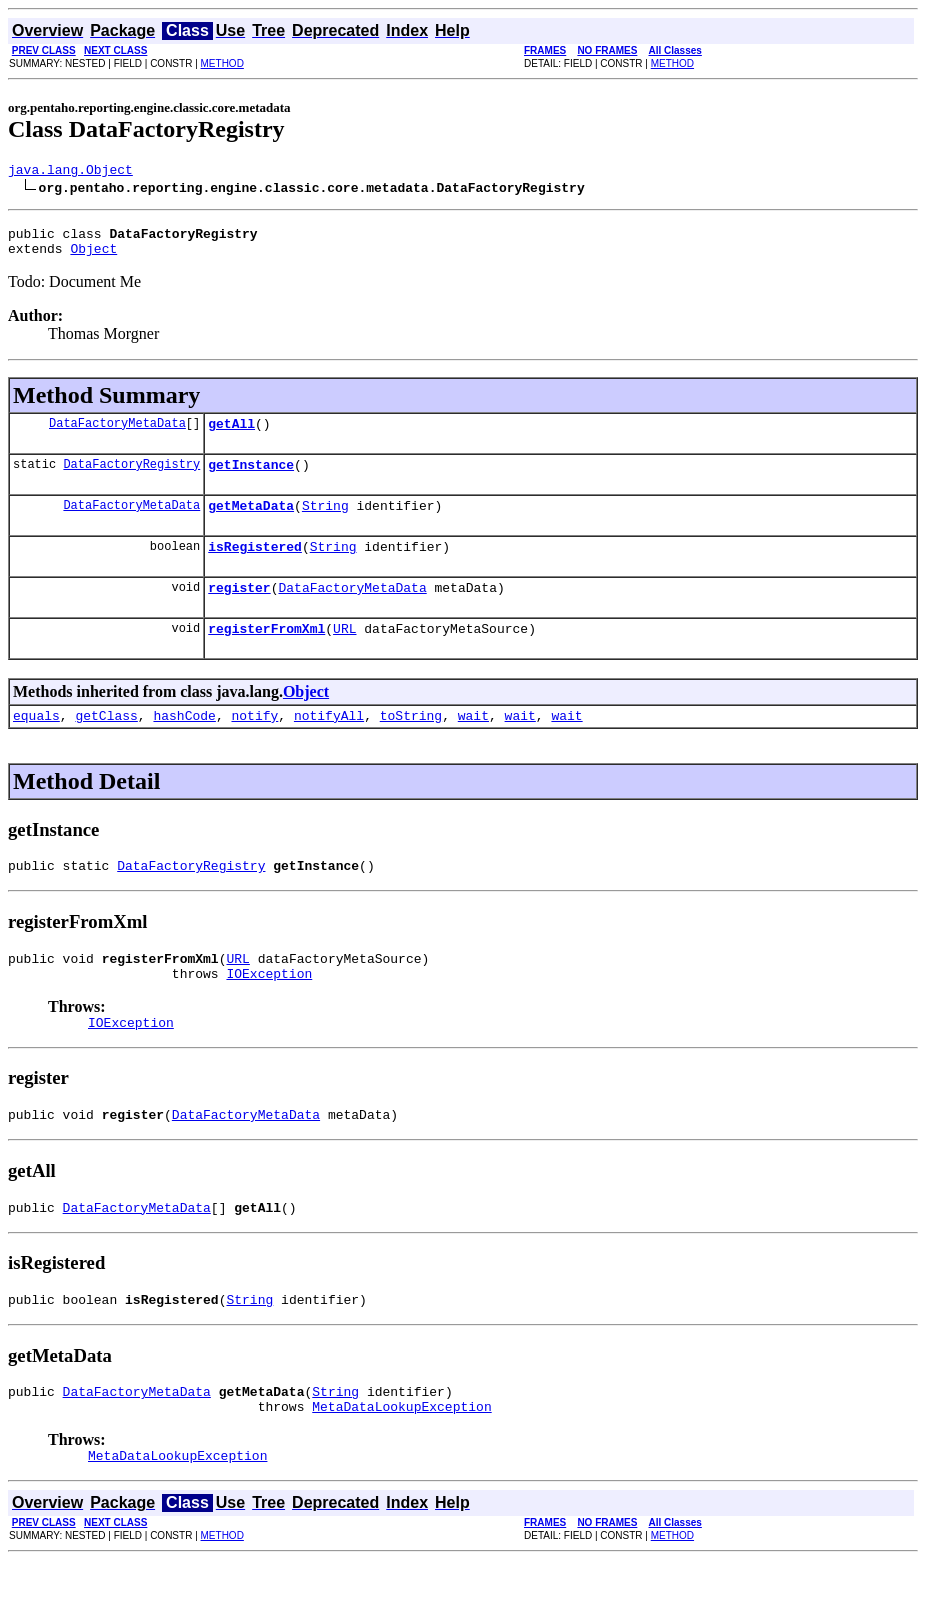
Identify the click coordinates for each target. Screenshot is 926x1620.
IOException (269, 1012)
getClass (106, 745)
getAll (231, 435)
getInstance (251, 479)
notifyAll (329, 745)
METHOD (222, 63)
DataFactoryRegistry (131, 478)
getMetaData (251, 523)
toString (411, 745)
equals (36, 745)
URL (344, 655)
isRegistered (255, 567)
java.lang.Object (70, 172)
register (239, 611)
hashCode (184, 745)
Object (93, 257)
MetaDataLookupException (401, 1463)
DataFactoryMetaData (117, 434)
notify (254, 745)
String (325, 523)
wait (473, 745)
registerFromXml (266, 655)
